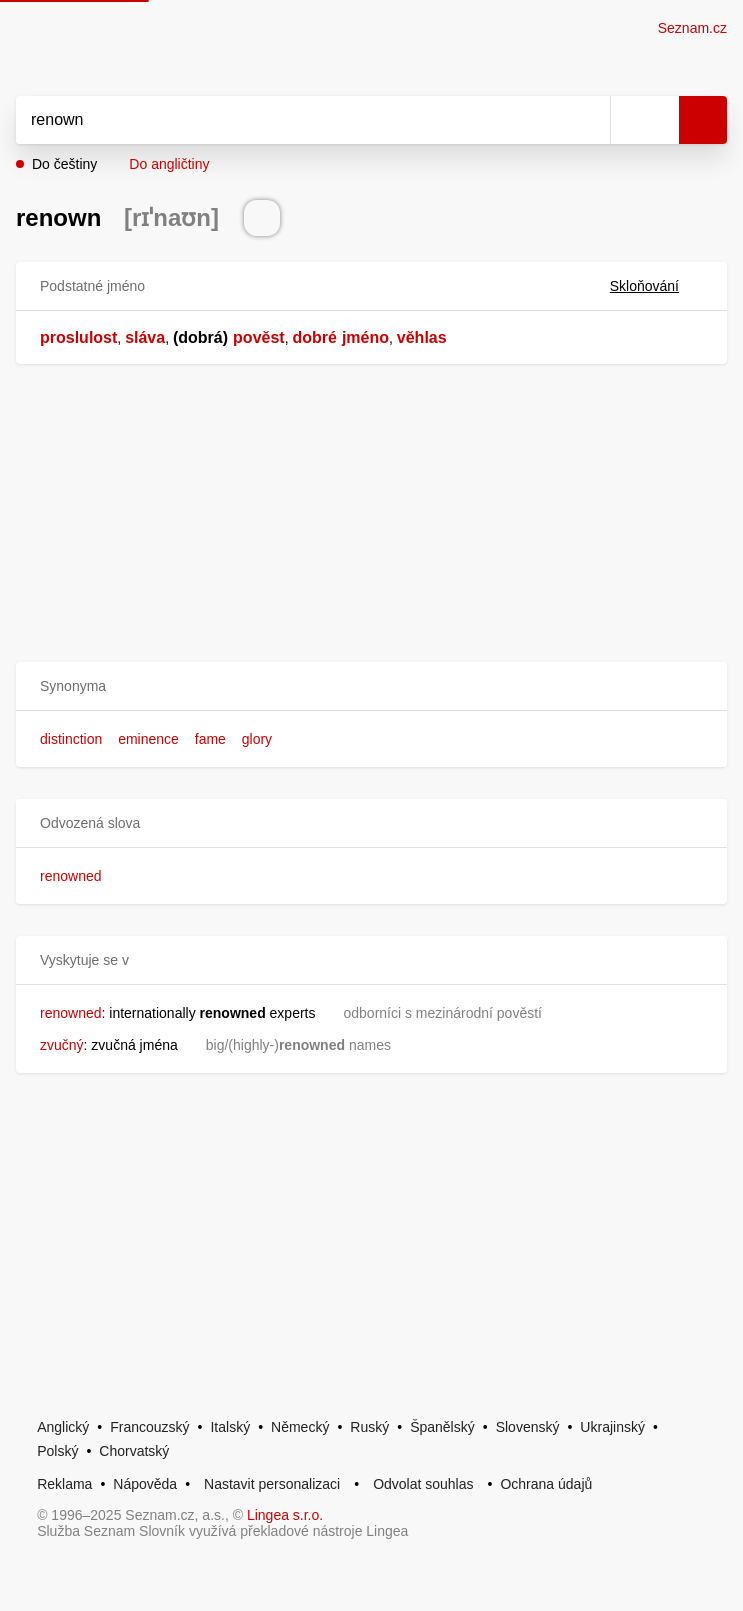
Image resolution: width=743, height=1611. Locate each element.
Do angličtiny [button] (169, 164)
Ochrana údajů (546, 1484)
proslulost (78, 337)
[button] (371, 686)
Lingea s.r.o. (285, 1515)
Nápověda (145, 1484)
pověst (259, 337)
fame (210, 739)
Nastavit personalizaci (272, 1484)
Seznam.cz (692, 28)
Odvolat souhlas (423, 1484)
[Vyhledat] (291, 120)
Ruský (369, 1427)
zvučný (62, 1045)
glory (257, 739)
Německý (300, 1427)
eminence (148, 739)
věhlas (422, 337)
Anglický (63, 1427)
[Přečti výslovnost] (262, 218)
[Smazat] (588, 120)
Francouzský (149, 1427)
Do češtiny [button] (64, 164)
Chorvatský (134, 1451)
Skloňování (656, 286)
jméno (365, 337)
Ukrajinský (612, 1427)
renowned (71, 876)
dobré (314, 337)
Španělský (442, 1427)
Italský (230, 1427)
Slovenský (528, 1427)
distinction (71, 739)
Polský (57, 1451)
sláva (145, 337)
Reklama (64, 1484)
